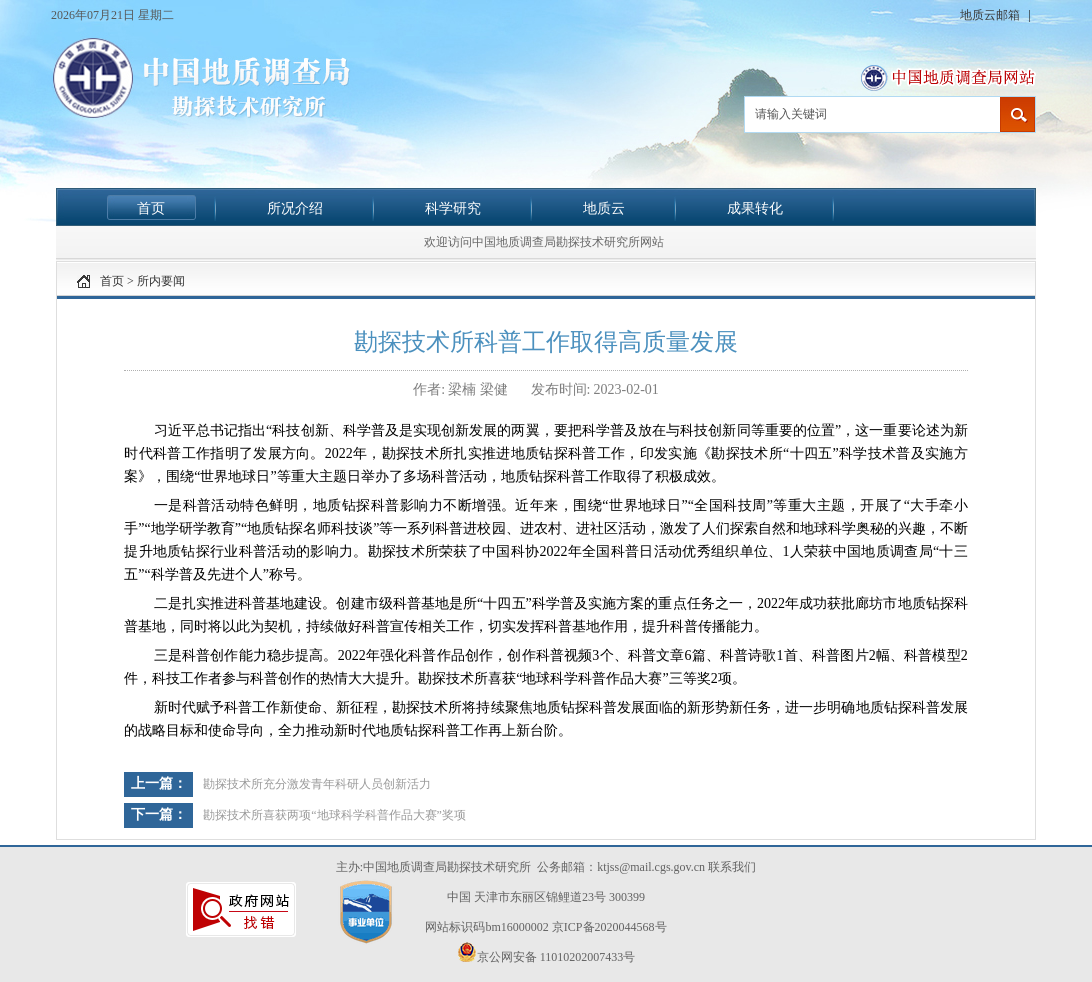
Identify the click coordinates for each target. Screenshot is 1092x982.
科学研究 (453, 208)
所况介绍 (295, 208)
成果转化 (755, 208)
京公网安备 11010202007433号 (546, 953)
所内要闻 (161, 281)
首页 (151, 208)
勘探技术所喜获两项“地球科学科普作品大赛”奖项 (334, 815)
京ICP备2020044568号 (609, 927)
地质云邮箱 (991, 15)
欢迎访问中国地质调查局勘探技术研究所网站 (544, 242)
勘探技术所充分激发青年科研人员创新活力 (317, 784)
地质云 (604, 208)
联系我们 (732, 867)
